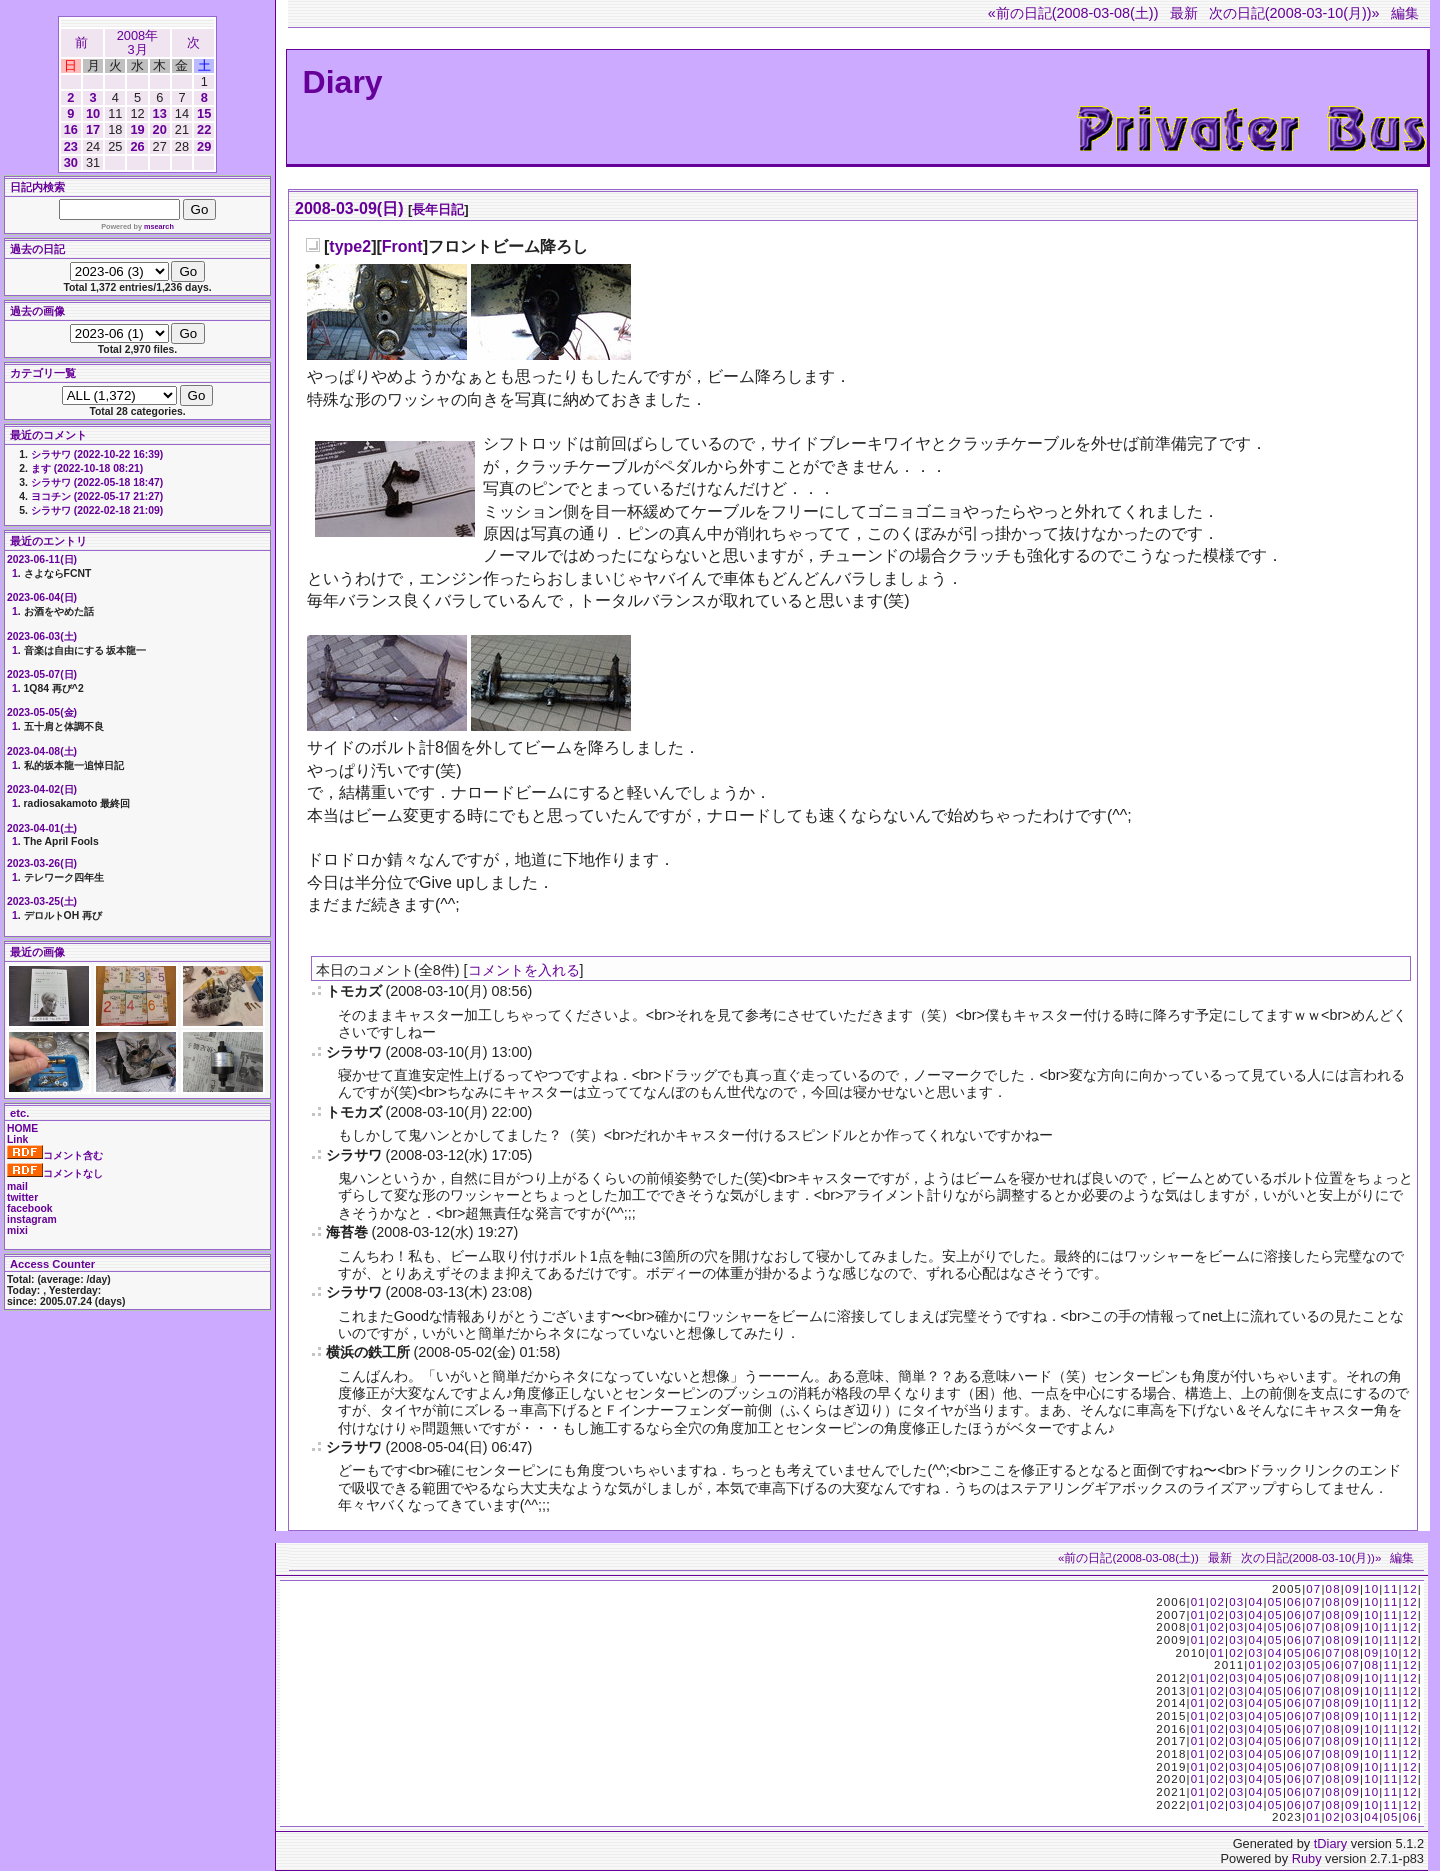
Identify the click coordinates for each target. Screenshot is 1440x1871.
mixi (17, 1230)
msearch (159, 226)
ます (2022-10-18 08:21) (87, 468)
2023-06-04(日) (42, 597)
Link (17, 1139)
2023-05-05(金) (42, 712)
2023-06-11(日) (42, 559)
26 (137, 146)
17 (93, 129)
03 (1236, 1602)
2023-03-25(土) (42, 901)
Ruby (1307, 1858)
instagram (32, 1219)
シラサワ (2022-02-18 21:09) (97, 510)
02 (1217, 1602)
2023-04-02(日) (42, 789)
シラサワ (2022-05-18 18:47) (97, 482)
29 (204, 146)
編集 (1405, 13)
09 (1352, 1589)
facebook (30, 1208)
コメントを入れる (524, 970)
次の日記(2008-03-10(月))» (1294, 13)
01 (1198, 1602)
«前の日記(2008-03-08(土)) (1073, 13)
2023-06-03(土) (42, 636)
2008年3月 (137, 42)
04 (1255, 1602)
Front (402, 246)
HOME (22, 1128)
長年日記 (438, 209)
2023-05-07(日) (42, 674)
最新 (1184, 13)
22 (204, 129)
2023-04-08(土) (42, 751)
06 (1294, 1602)
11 (1390, 1589)
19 (137, 129)
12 (1410, 1589)
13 (160, 113)
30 (71, 162)
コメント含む (55, 1155)
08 (1333, 1589)
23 (71, 146)
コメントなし (55, 1173)
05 (1275, 1602)
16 (71, 129)
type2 (350, 246)
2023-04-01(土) (42, 828)
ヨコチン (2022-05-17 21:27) (97, 496)
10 (93, 113)
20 (160, 129)
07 (1313, 1589)
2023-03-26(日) (42, 863)
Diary (343, 82)
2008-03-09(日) (349, 208)
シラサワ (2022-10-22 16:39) (97, 454)
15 (204, 113)
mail (17, 1186)
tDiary (1330, 1843)
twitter (22, 1197)
